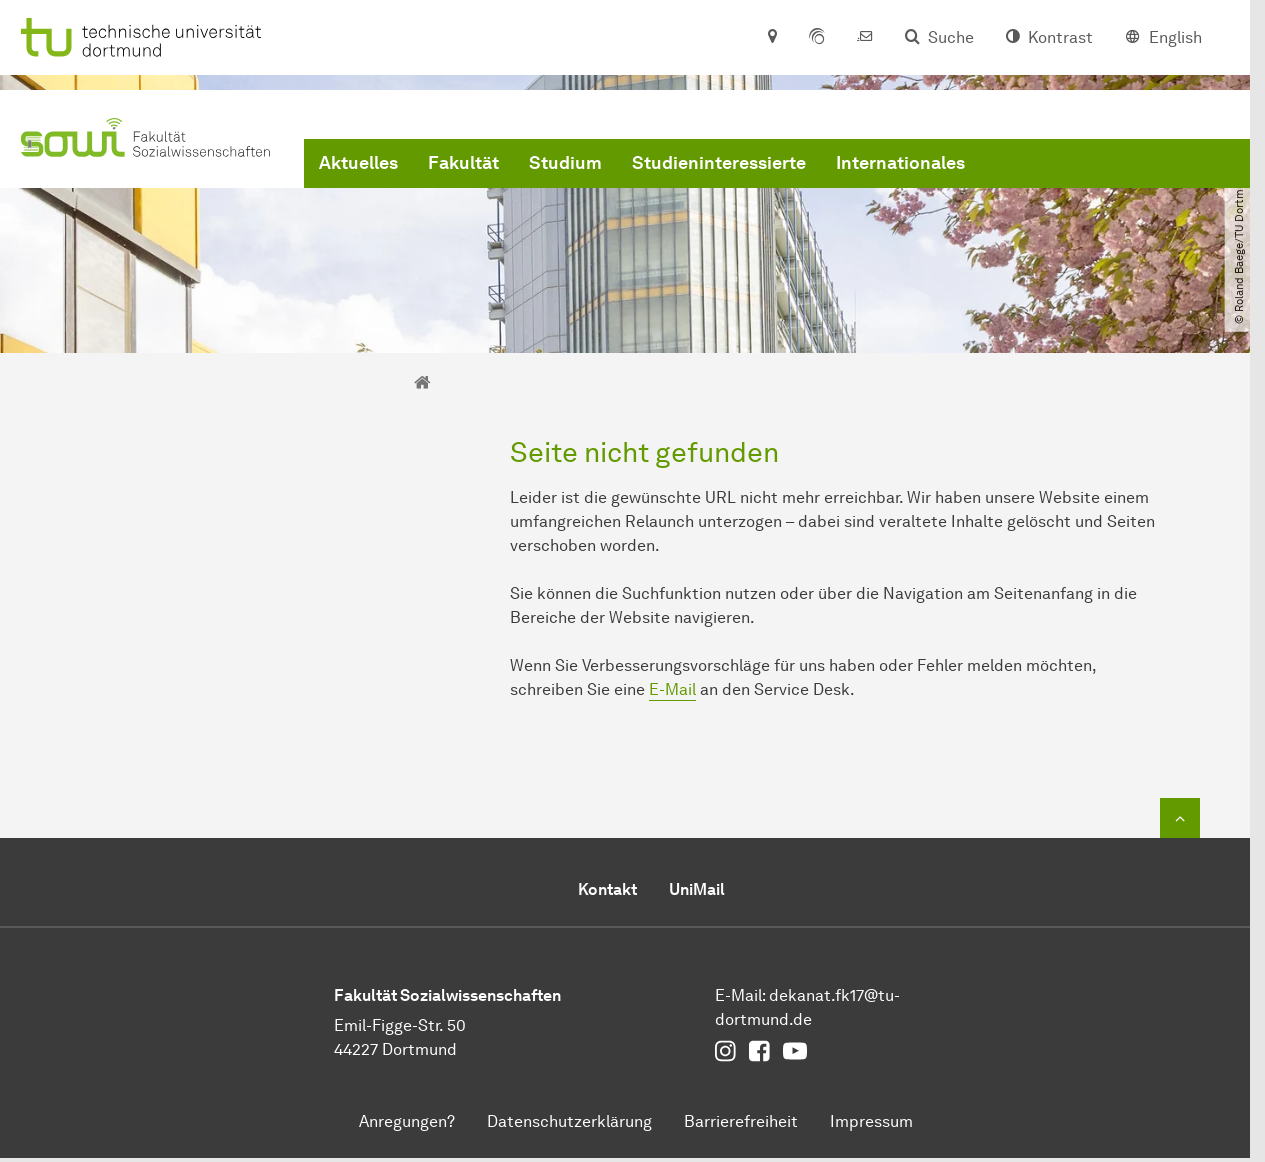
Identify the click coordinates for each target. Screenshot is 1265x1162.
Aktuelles (358, 163)
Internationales (900, 163)
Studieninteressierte (719, 163)
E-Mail (672, 689)
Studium (565, 163)
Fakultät (463, 163)
